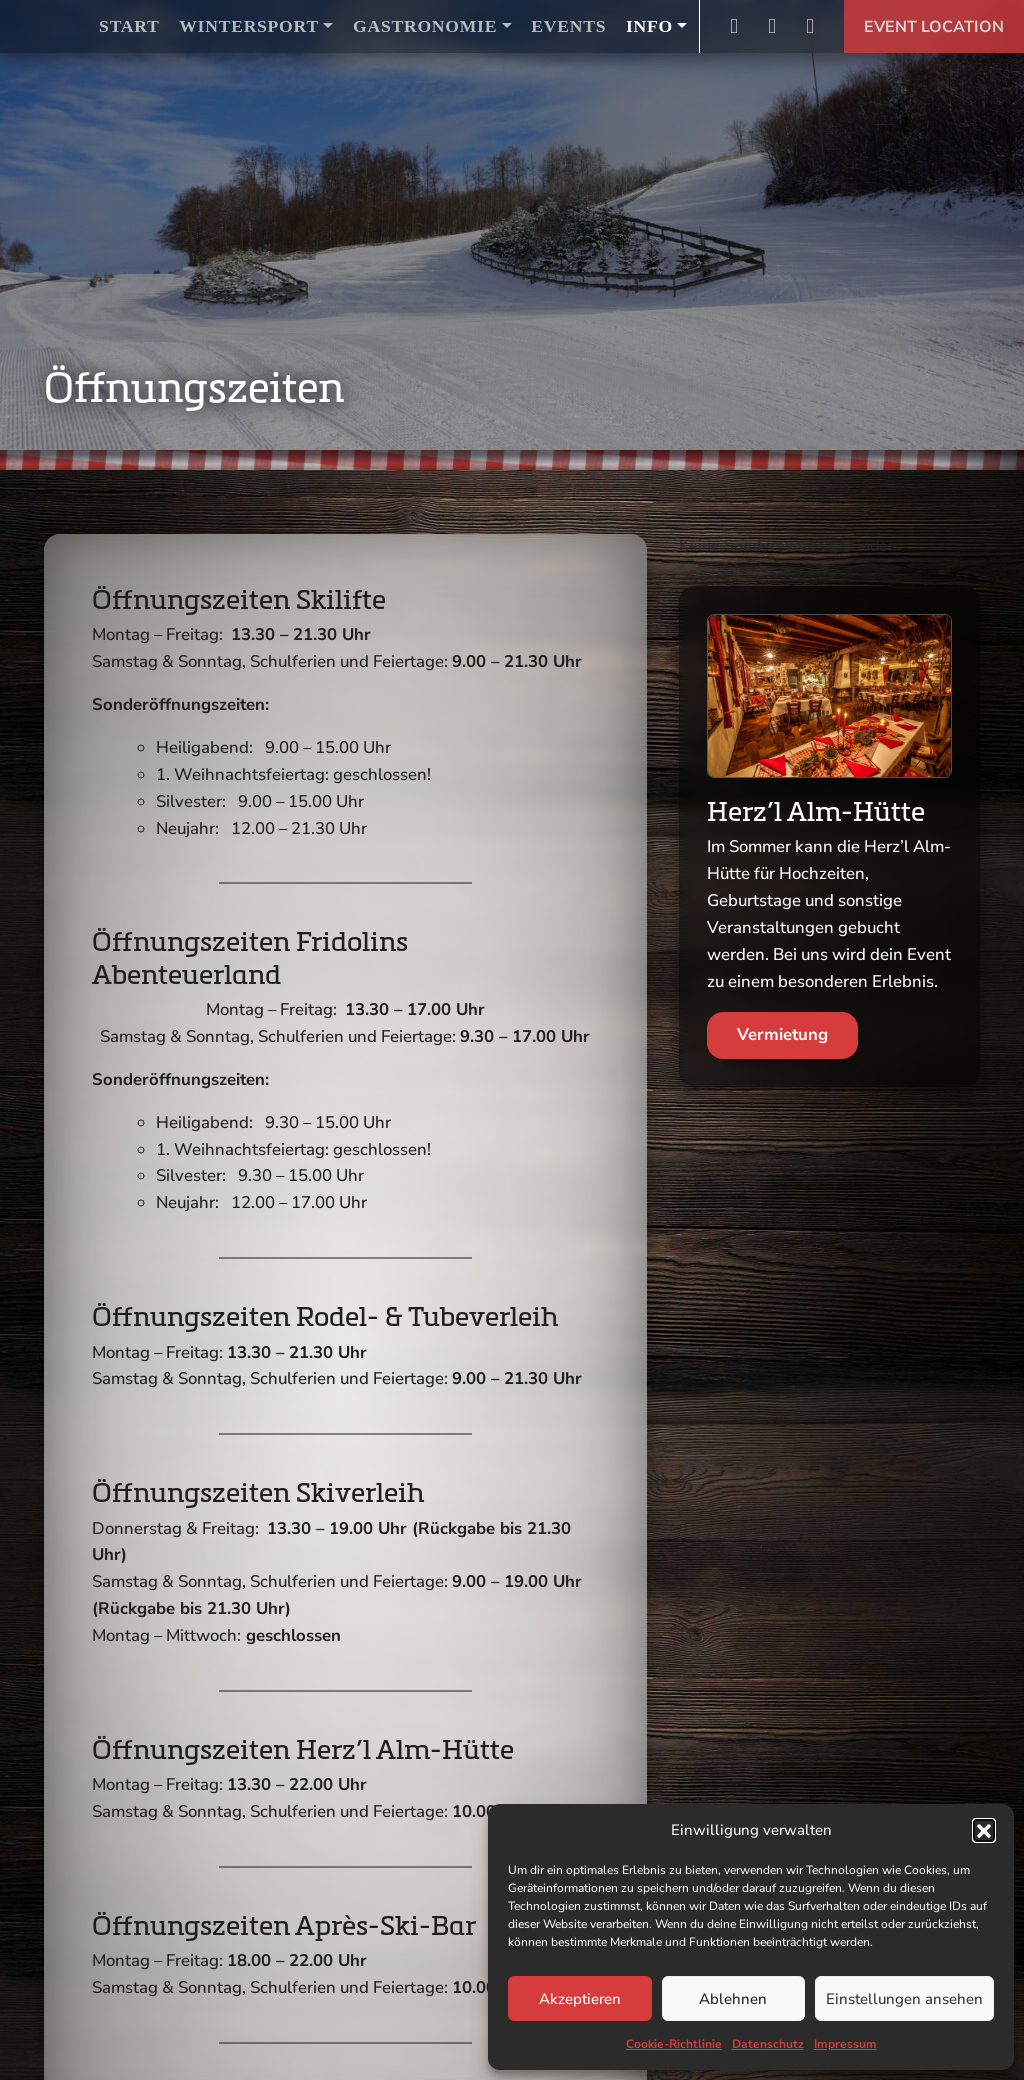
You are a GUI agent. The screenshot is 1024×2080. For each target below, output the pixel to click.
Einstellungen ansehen (904, 1999)
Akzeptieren (580, 1999)
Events (568, 26)
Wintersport (249, 26)
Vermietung (782, 1034)
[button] (984, 1830)
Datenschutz (768, 2044)
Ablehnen (733, 1999)
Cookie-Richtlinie (674, 2044)
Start (129, 26)
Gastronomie (425, 26)
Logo (52, 26)
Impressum (845, 2044)
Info (649, 26)
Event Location (934, 27)
